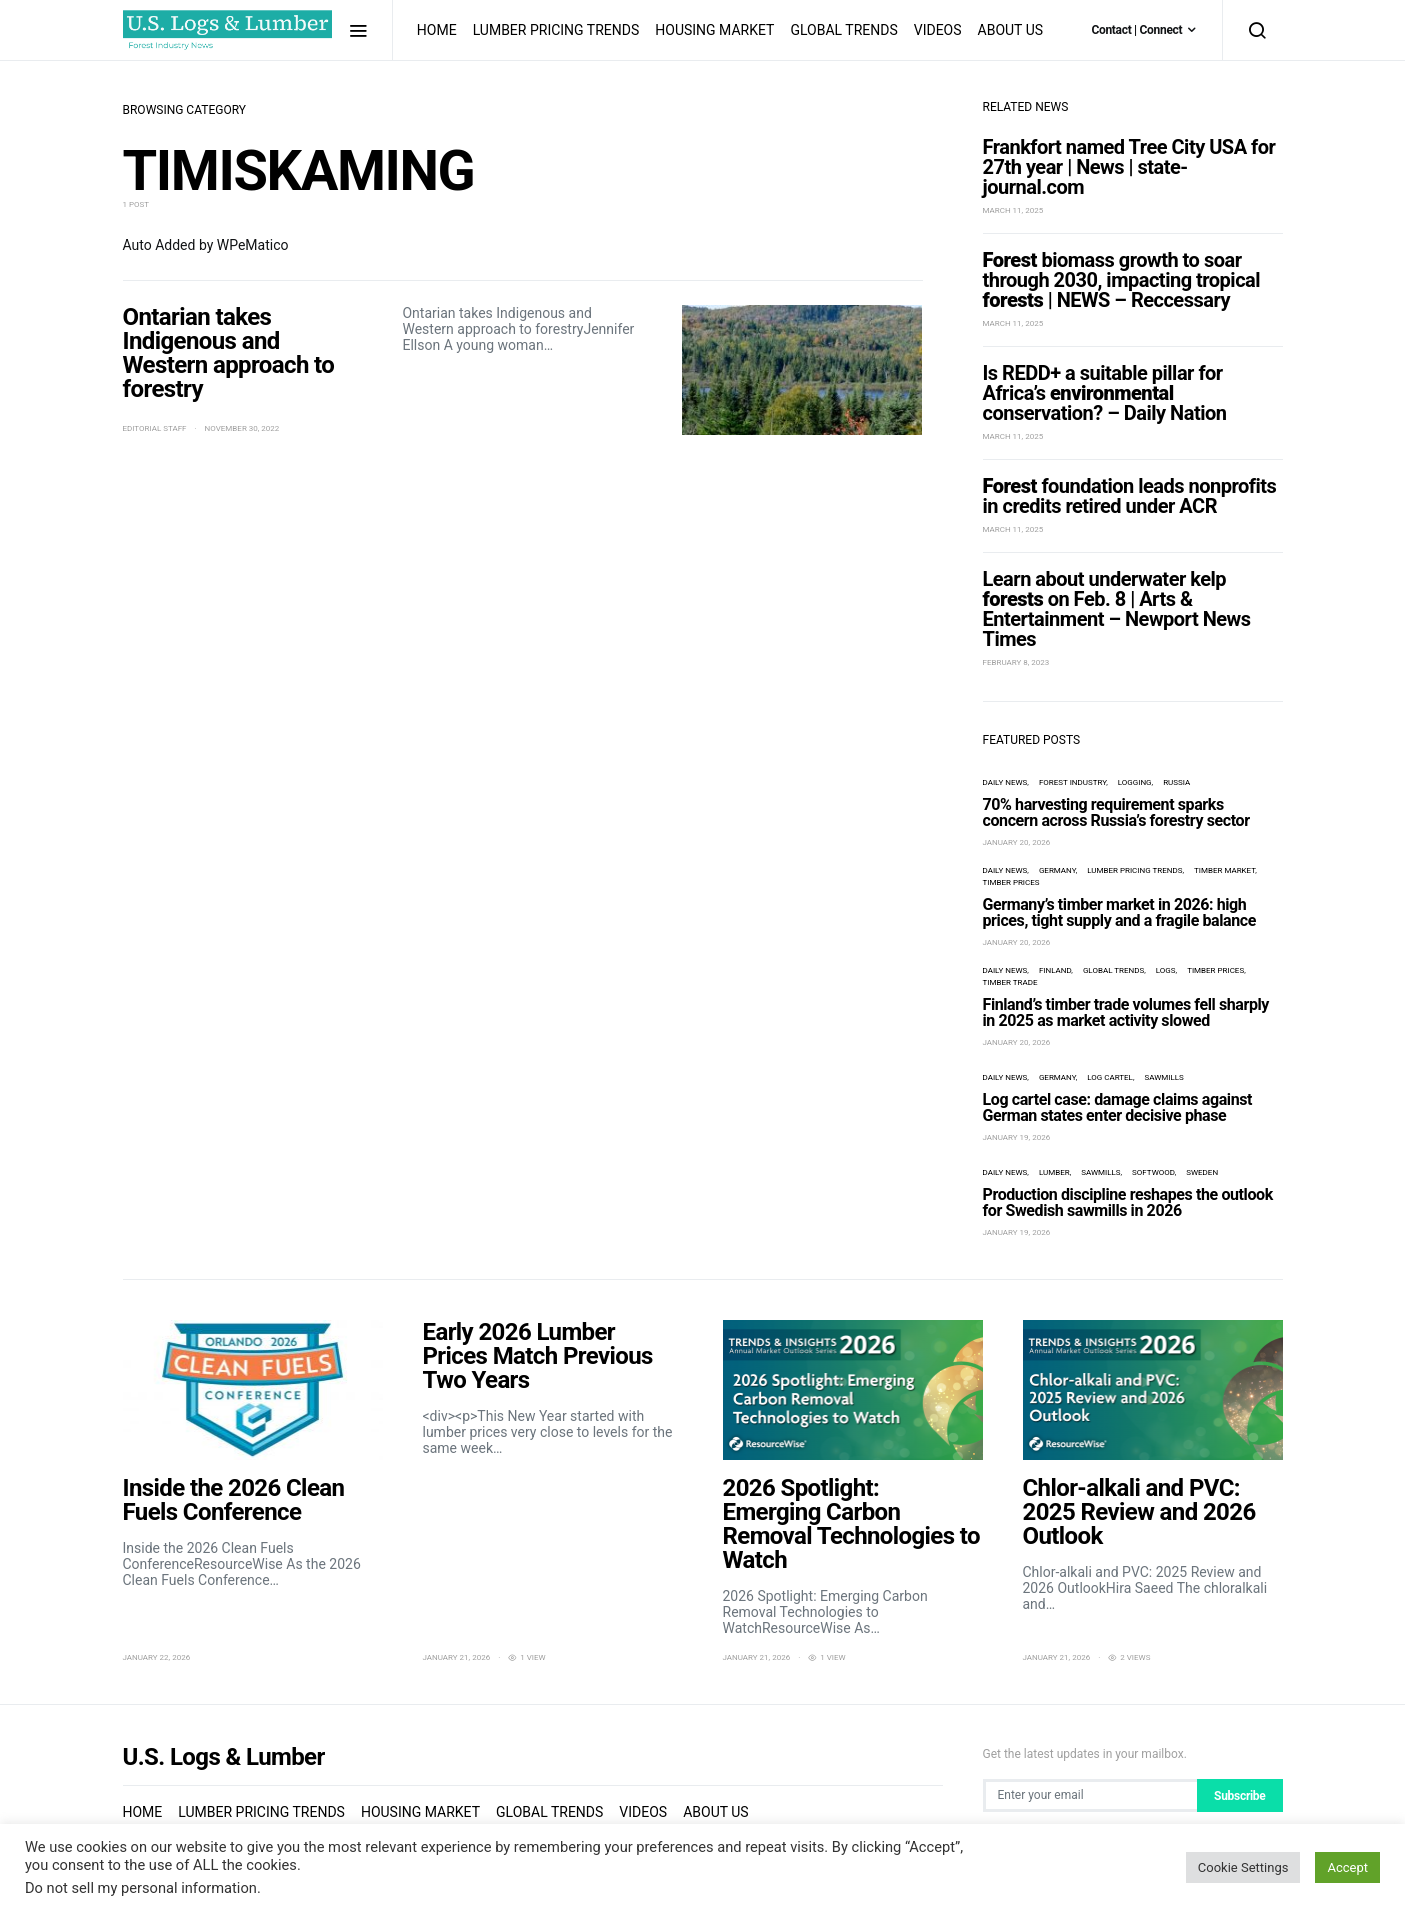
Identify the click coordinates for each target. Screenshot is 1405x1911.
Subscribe (1239, 1796)
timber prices (1011, 882)
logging (1135, 782)
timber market (1224, 870)
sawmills (1163, 1077)
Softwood (1153, 1172)
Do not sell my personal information (141, 1888)
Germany (1057, 870)
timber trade (1010, 982)
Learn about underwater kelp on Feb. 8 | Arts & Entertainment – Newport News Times (1117, 609)
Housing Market (714, 30)
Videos (938, 30)
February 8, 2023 (1016, 662)
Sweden (1202, 1172)
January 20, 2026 (1017, 842)
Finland (1055, 970)
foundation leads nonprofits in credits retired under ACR (1130, 496)
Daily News (1005, 782)
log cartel (1110, 1077)
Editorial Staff (155, 428)
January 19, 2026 (1017, 1137)
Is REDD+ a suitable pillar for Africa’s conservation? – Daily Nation (1105, 393)
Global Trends (843, 30)
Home (437, 30)
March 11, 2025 (1013, 210)
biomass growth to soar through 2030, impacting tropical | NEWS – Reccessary (1122, 280)
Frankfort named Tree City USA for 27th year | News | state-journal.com (1129, 167)
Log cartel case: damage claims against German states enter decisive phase (1118, 1107)
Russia (1176, 782)
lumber (1054, 1172)
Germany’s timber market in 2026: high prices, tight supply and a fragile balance (1119, 912)
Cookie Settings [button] (1243, 1867)
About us (1011, 30)
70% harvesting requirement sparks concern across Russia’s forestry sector (1116, 812)
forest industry (1072, 782)
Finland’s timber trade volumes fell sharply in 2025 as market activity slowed (1126, 1012)
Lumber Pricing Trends (556, 30)
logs (1166, 970)
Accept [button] (1347, 1867)
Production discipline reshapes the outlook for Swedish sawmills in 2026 (1128, 1202)
